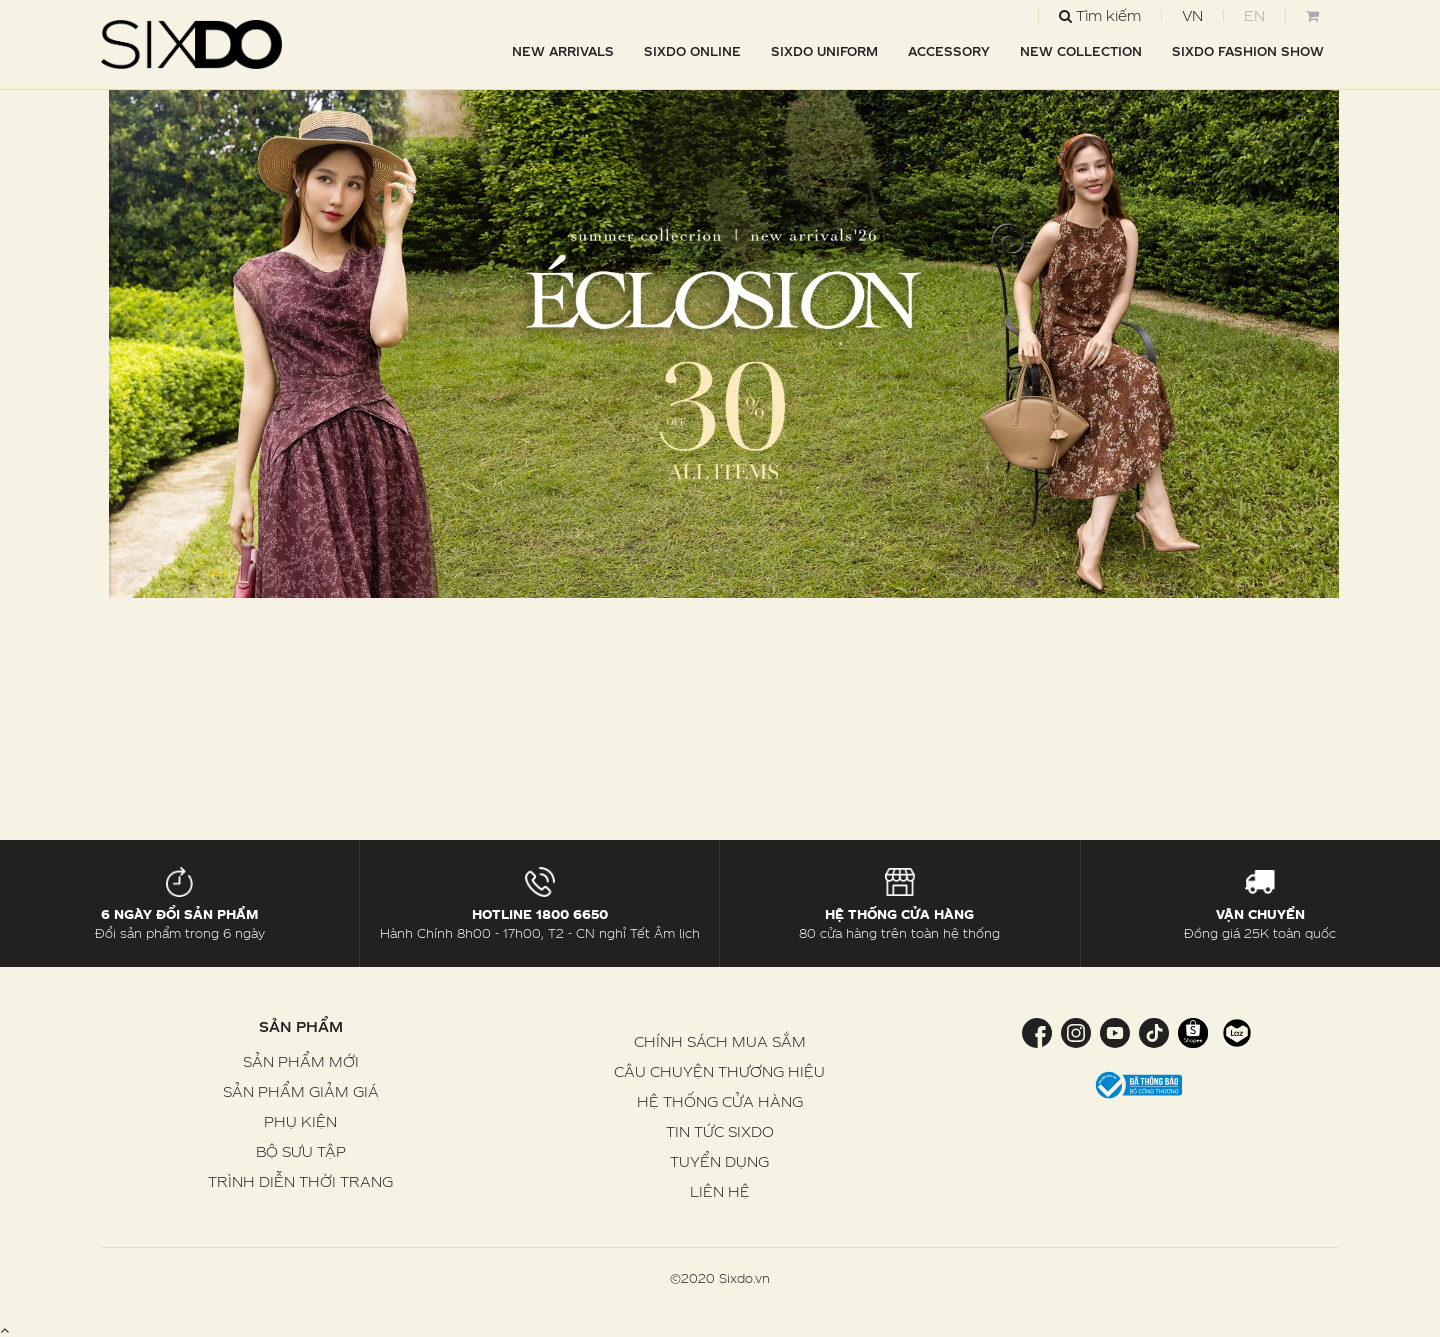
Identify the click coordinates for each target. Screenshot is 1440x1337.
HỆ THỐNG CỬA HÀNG (720, 1101)
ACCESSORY (949, 51)
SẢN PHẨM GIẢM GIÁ (301, 1091)
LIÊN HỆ (720, 1191)
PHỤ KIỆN (300, 1121)
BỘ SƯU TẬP (301, 1151)
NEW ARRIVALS (563, 51)
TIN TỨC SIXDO (720, 1131)
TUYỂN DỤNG (719, 1161)
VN (1192, 15)
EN (1254, 15)
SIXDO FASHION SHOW (1248, 51)
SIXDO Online (692, 51)
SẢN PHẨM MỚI (301, 1061)
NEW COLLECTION (1081, 51)
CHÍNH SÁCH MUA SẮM (720, 1041)
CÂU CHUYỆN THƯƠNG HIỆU (719, 1071)
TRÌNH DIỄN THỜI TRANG (300, 1181)
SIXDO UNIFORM (824, 51)
